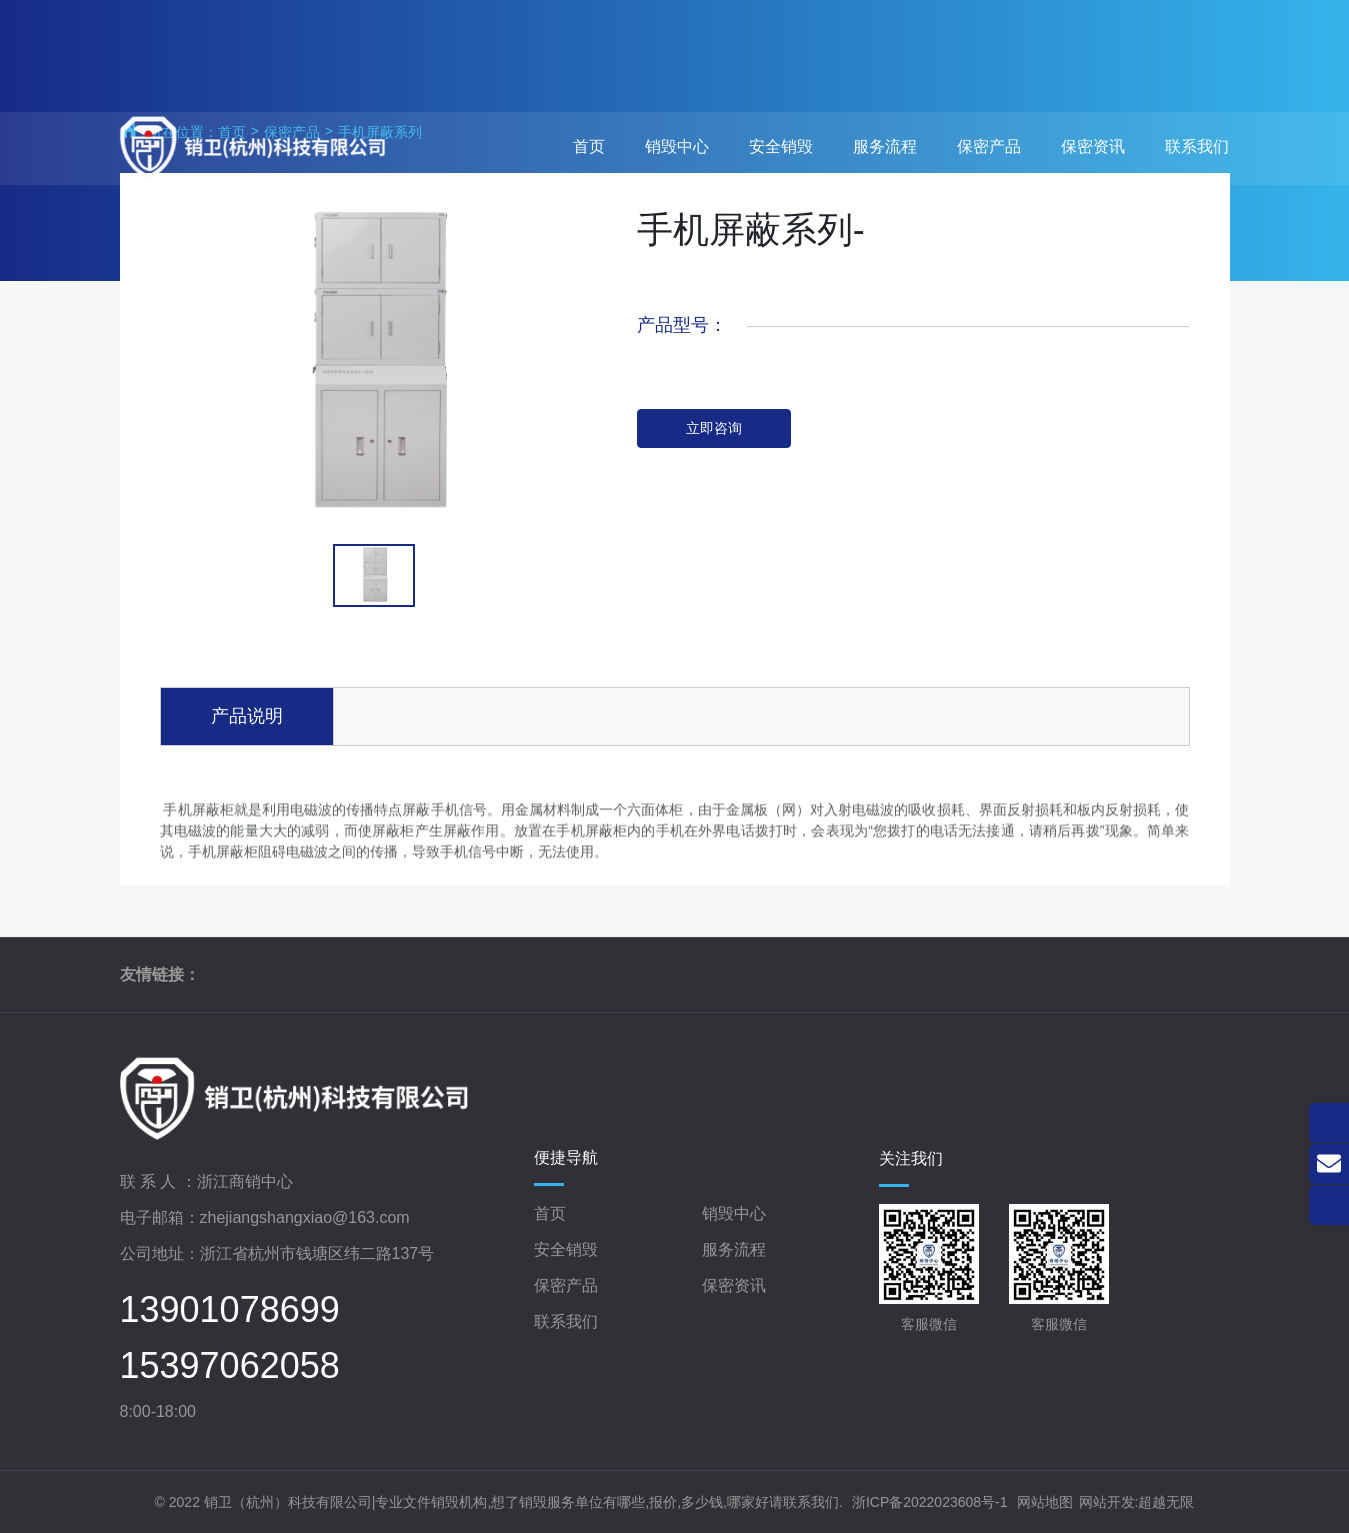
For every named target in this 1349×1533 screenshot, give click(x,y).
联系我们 (566, 1321)
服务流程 (734, 1249)
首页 (550, 1213)
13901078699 (230, 1310)
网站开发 (1107, 1502)
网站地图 (1045, 1502)
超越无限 (1166, 1502)
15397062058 (230, 1366)
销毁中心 (734, 1213)
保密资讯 (734, 1285)
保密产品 (566, 1285)
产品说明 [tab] (247, 716)
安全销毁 (566, 1249)
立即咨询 (719, 428)
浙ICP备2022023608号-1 (930, 1502)
